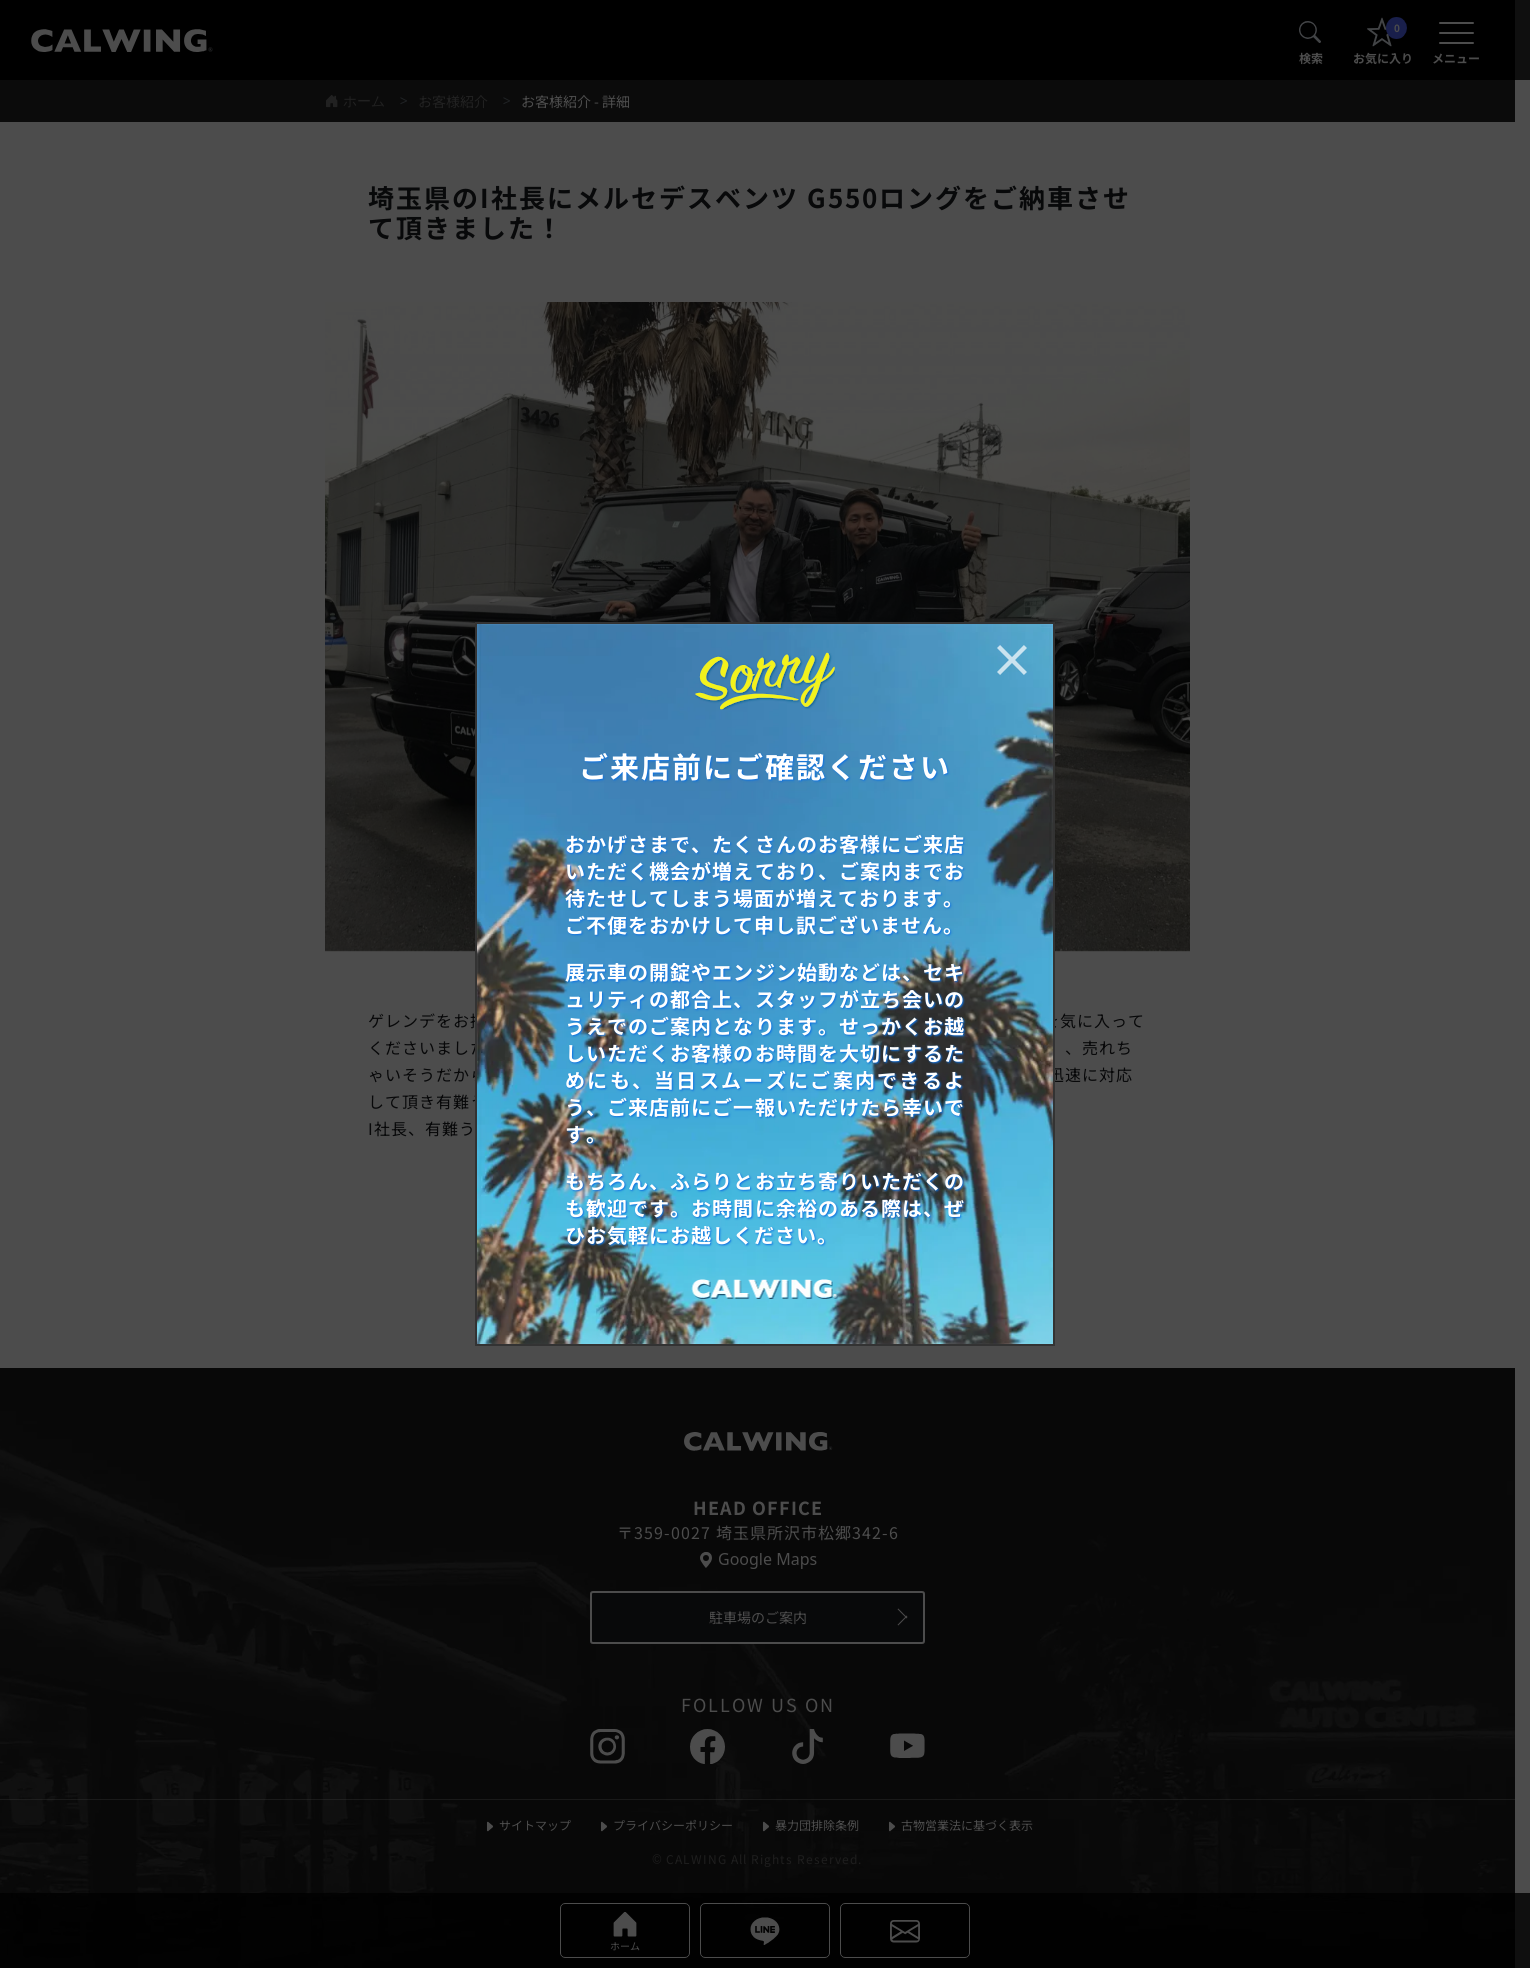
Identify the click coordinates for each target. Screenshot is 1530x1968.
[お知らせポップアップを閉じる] (1012, 660)
